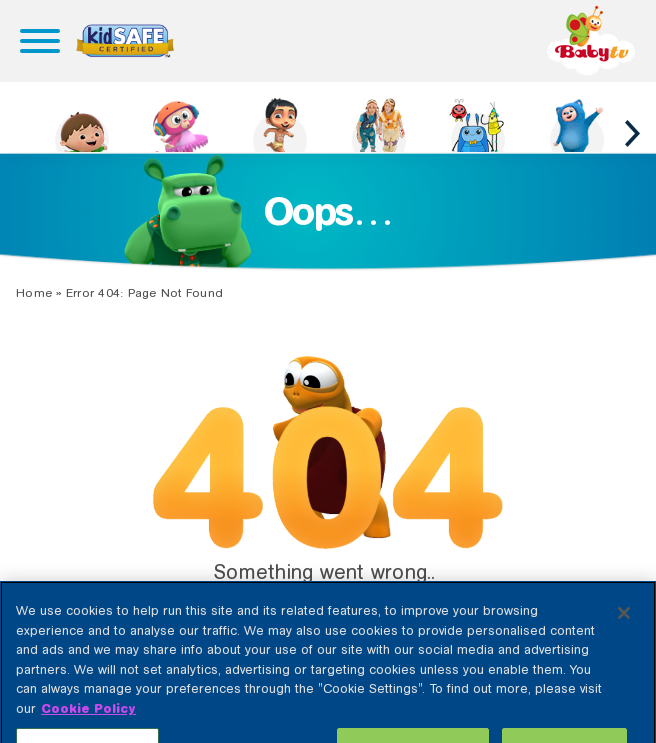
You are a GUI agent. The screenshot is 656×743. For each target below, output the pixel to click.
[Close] (624, 628)
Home (34, 293)
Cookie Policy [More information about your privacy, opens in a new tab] (88, 722)
